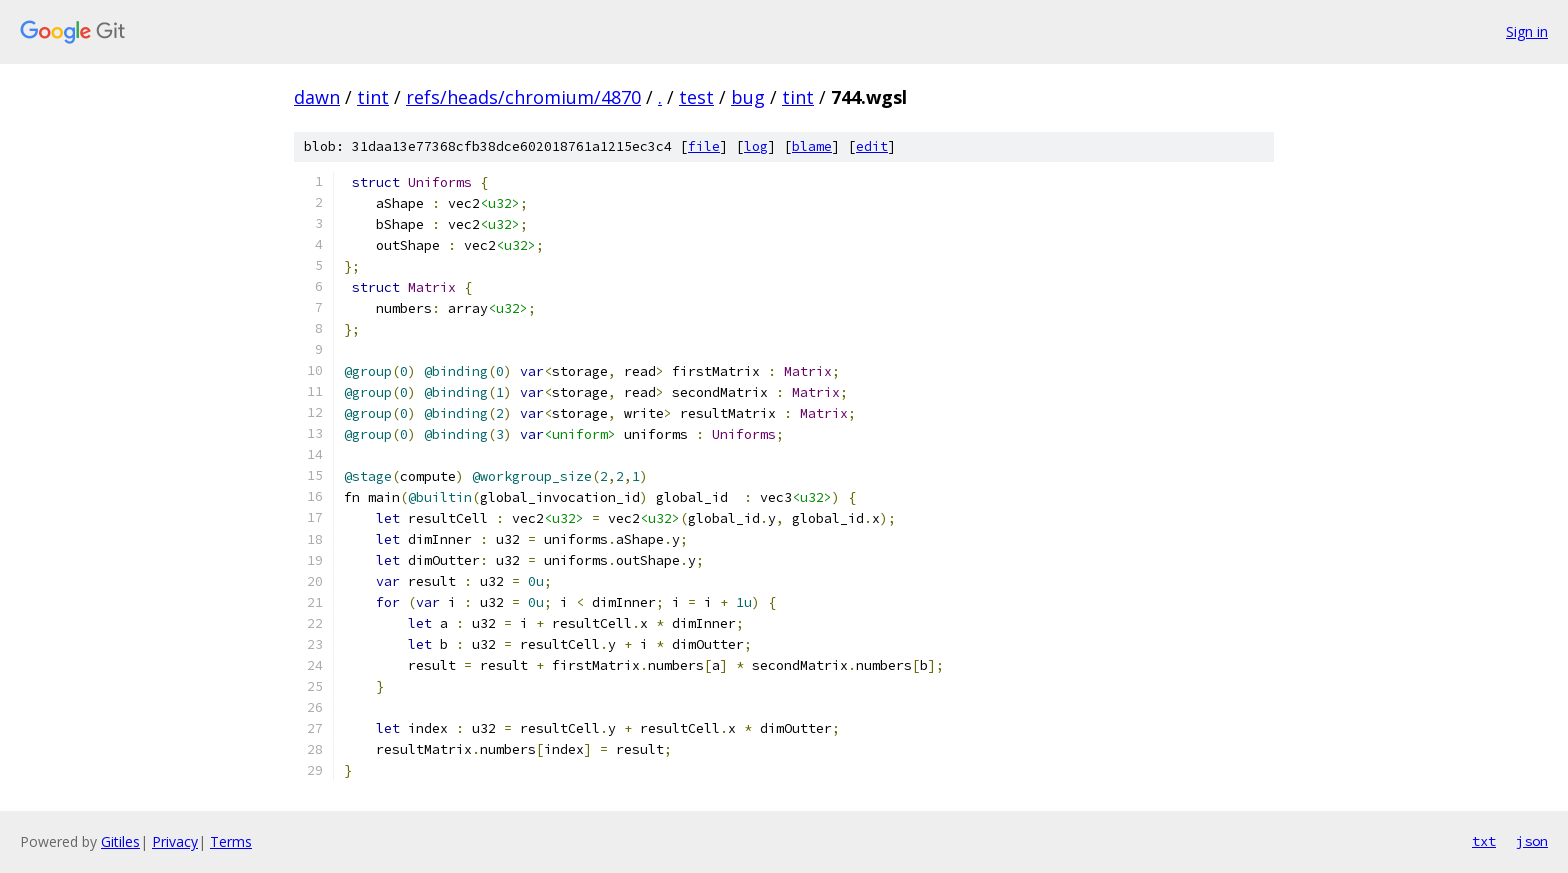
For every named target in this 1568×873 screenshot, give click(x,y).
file (704, 146)
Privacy (175, 841)
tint (373, 97)
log (756, 146)
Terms (231, 841)
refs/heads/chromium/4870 (523, 97)
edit (872, 146)
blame (812, 146)
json (1532, 841)
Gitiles (120, 841)
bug (748, 97)
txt (1484, 841)
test (696, 97)
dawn (317, 97)
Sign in (1527, 31)
